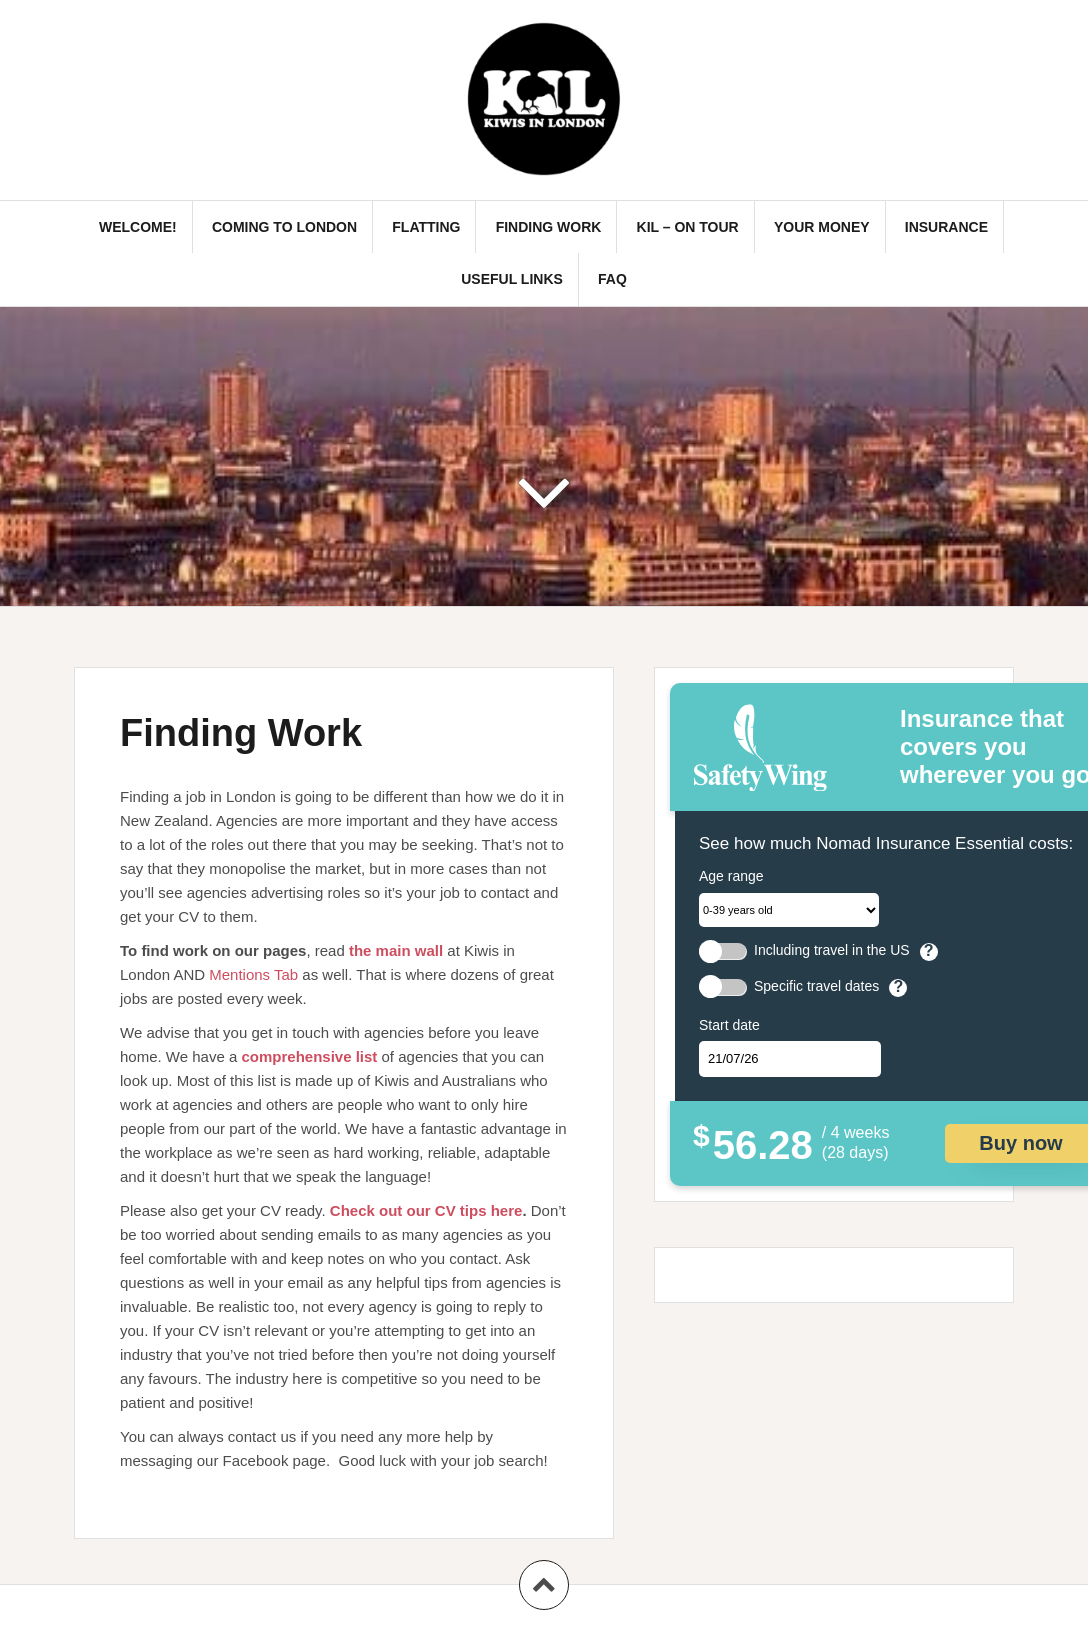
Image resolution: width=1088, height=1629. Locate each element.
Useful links (512, 279)
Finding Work (549, 227)
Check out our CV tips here (426, 1210)
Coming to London (284, 227)
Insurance (946, 227)
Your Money (822, 227)
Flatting (426, 227)
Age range (731, 876)
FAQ (612, 279)
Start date (729, 1025)
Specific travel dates (816, 986)
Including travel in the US (832, 950)
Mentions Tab (253, 974)
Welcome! (138, 227)
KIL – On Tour (688, 227)
